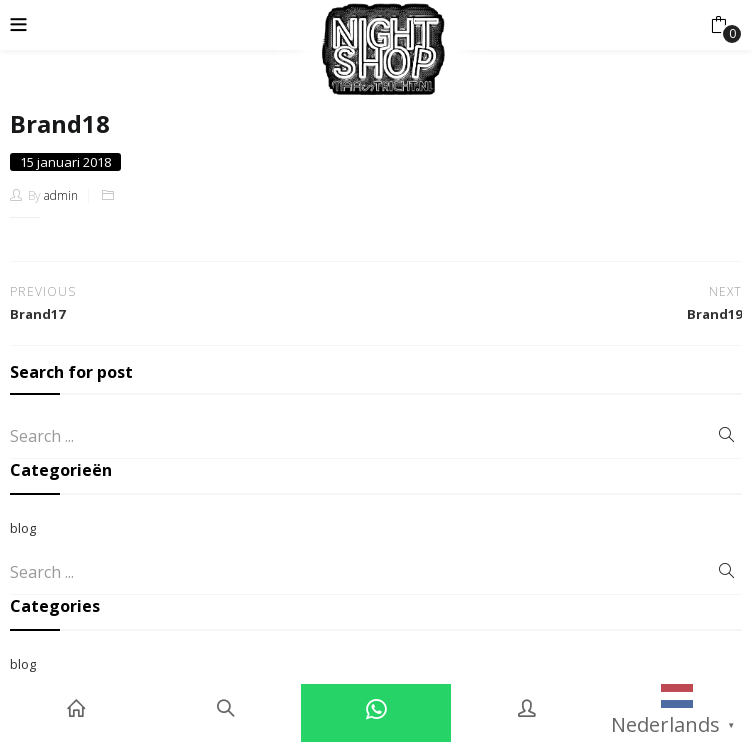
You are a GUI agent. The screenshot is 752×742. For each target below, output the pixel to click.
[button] (718, 25)
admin (61, 195)
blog (23, 528)
